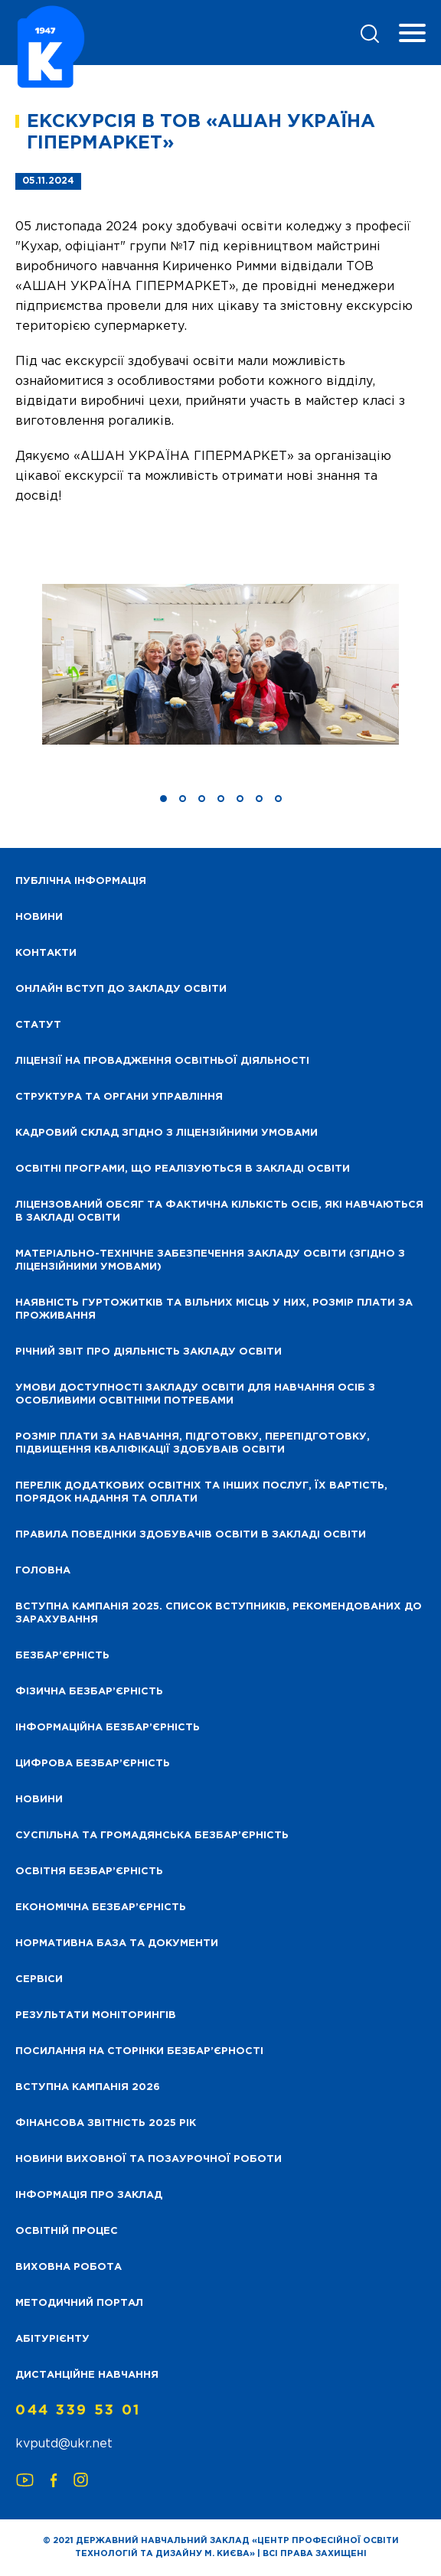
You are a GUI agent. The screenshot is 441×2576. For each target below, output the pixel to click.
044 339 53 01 (78, 2411)
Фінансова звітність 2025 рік (105, 2123)
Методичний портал (79, 2303)
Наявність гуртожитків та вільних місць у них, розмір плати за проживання (214, 1309)
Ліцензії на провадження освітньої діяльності (162, 1061)
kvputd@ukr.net (64, 2444)
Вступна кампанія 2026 (87, 2087)
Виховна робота (68, 2267)
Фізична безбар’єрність (89, 1691)
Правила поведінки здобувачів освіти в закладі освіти (190, 1535)
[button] (163, 798)
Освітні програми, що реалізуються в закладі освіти (182, 1169)
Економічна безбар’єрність (100, 1907)
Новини (39, 1799)
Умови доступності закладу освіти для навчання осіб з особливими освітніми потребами (195, 1394)
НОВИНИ (39, 917)
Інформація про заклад (88, 2195)
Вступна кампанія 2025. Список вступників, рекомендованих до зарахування (218, 1613)
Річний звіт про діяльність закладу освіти (148, 1352)
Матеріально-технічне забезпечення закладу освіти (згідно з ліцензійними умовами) (210, 1260)
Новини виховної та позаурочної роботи (148, 2159)
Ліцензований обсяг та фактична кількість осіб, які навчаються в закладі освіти (219, 1211)
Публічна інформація (80, 881)
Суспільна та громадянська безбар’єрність (152, 1835)
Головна (42, 1571)
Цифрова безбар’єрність (92, 1763)
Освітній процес (66, 2231)
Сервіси (39, 1979)
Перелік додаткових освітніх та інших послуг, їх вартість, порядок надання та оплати (201, 1492)
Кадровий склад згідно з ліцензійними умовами (166, 1133)
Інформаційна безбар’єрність (107, 1727)
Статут (38, 1025)
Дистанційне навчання (86, 2375)
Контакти (46, 953)
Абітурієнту (52, 2339)
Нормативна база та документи (116, 1943)
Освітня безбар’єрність (89, 1871)
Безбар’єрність (62, 1656)
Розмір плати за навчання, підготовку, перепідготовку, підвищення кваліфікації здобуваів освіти (192, 1443)
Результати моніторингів (95, 2015)
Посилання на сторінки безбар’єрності (139, 2051)
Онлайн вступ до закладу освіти (121, 989)
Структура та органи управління (119, 1097)
